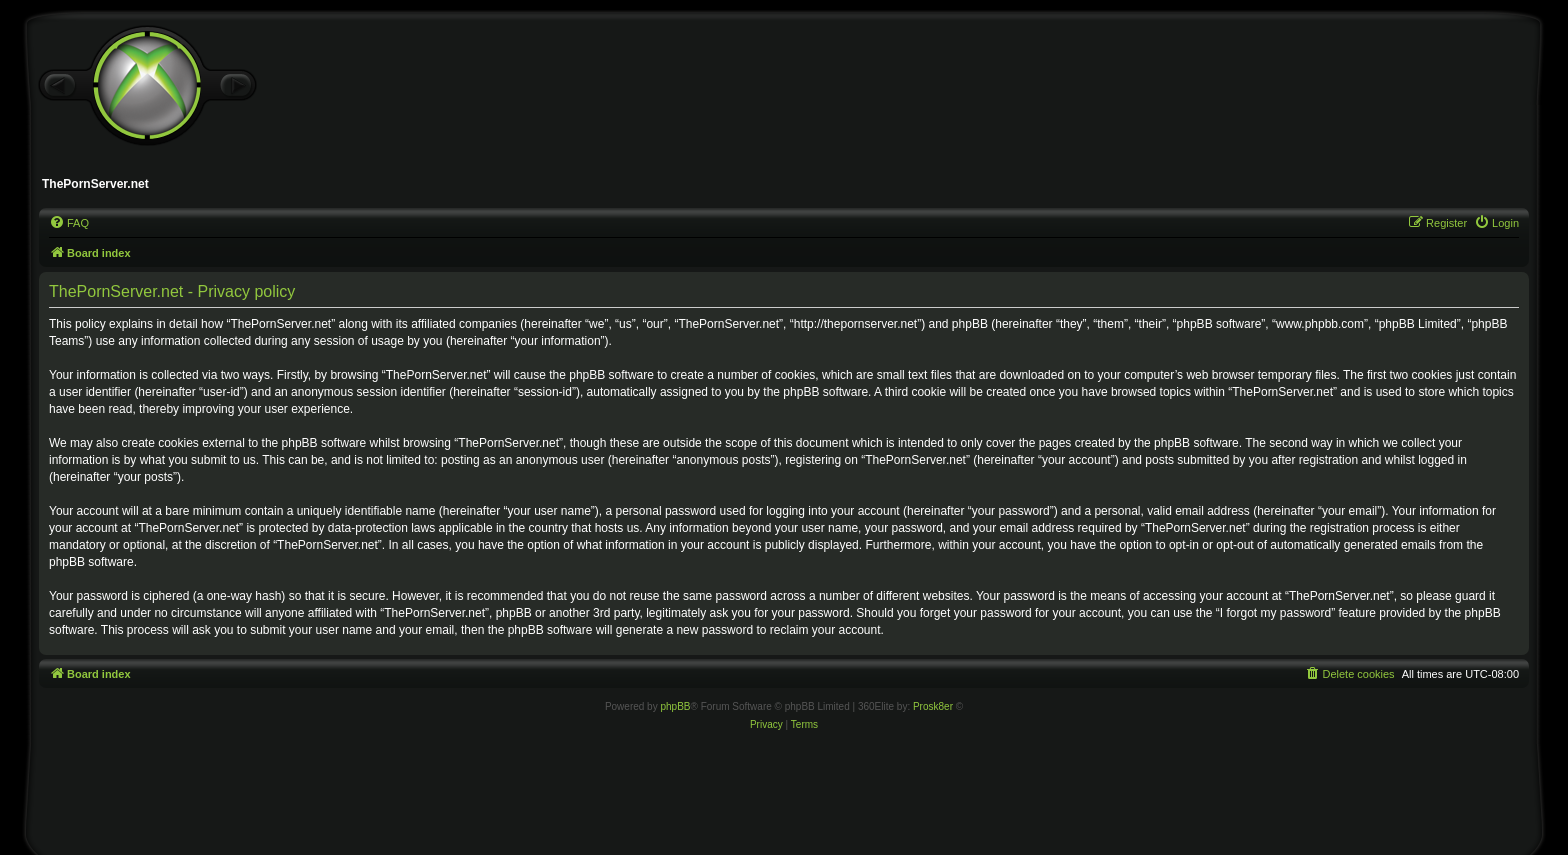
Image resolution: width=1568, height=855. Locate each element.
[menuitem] (69, 223)
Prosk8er (933, 706)
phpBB (675, 706)
